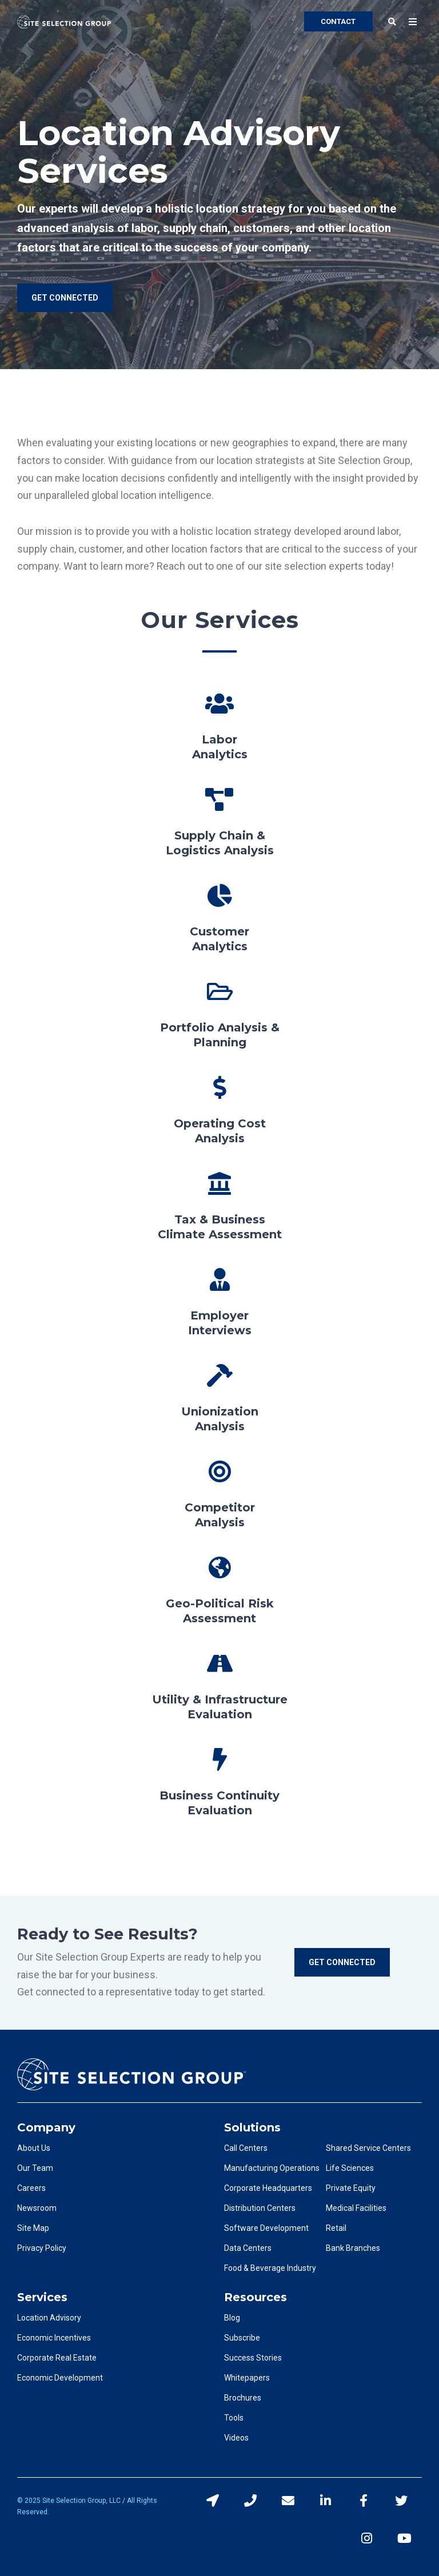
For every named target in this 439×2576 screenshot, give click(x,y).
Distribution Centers (260, 2208)
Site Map (33, 2228)
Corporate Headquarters (268, 2188)
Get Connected (342, 1962)
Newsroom (37, 2208)
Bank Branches (353, 2248)
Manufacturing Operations (272, 2168)
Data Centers (248, 2248)
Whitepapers (247, 2377)
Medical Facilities (356, 2208)
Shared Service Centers (368, 2148)
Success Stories (253, 2357)
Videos (236, 2437)
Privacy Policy (41, 2248)
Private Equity (351, 2188)
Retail (336, 2228)
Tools (234, 2417)
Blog (232, 2317)
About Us (33, 2148)
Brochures (242, 2397)
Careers (31, 2188)
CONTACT (338, 21)
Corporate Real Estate (57, 2357)
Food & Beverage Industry (270, 2268)
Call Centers (246, 2148)
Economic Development (60, 2377)
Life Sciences (350, 2168)
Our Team (35, 2168)
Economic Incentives (54, 2337)
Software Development (266, 2228)
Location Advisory (49, 2317)
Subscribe (242, 2337)
